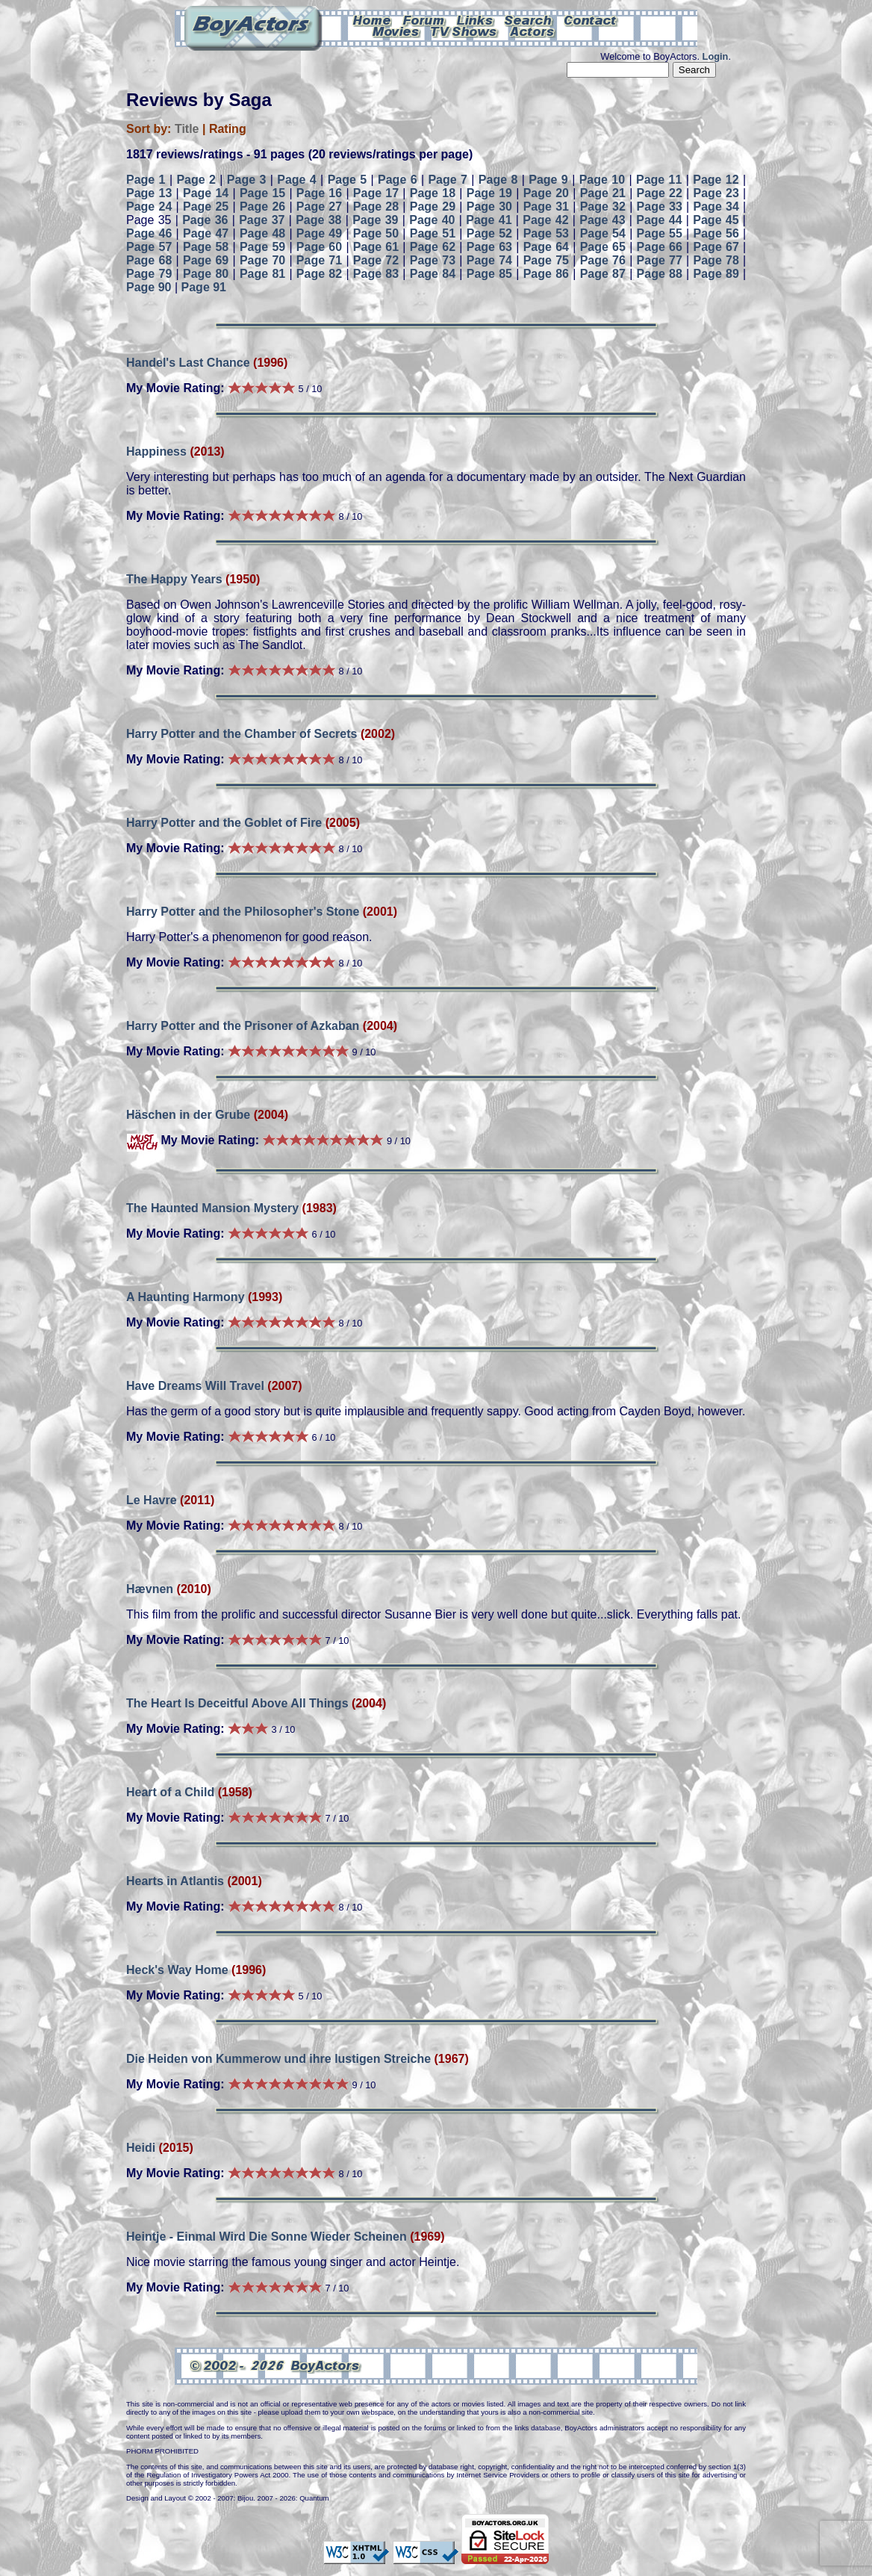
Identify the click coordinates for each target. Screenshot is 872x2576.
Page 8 (498, 179)
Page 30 (489, 206)
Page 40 (432, 220)
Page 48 (262, 233)
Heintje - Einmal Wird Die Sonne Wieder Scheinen (266, 2236)
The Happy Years (174, 579)
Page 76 (603, 260)
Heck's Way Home (177, 1970)
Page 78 (716, 260)
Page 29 (432, 206)
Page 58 (205, 246)
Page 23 (716, 193)
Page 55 (659, 233)
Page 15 (262, 193)
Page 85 (489, 273)
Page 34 (716, 206)
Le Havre (151, 1500)
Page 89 (716, 273)
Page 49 (319, 233)
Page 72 (376, 260)
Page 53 (546, 233)
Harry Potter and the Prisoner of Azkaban (242, 1025)
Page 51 (432, 233)
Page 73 (432, 260)
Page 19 (489, 193)
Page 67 (716, 246)
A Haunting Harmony (185, 1297)
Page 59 (262, 246)
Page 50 (376, 233)
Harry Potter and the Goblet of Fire (226, 822)
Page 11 (659, 179)
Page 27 (319, 206)
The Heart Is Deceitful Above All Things (237, 1703)
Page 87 (603, 273)
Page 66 (659, 246)
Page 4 (297, 179)
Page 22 (659, 193)
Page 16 (319, 193)
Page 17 (376, 193)
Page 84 (432, 273)
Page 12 (715, 179)
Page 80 (205, 273)
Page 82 (319, 273)
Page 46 (149, 233)
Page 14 (205, 193)
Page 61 (376, 246)
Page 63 (489, 246)
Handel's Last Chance (188, 362)
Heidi (140, 2147)
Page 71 (319, 260)
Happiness (156, 451)
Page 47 (205, 233)
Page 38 (318, 220)
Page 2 (196, 179)
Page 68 (149, 260)
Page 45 (715, 220)
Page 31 (546, 206)
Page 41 (488, 220)
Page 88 (659, 273)
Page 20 (546, 193)
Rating (227, 128)
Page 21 (603, 193)
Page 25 (205, 206)
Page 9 (548, 179)
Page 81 (262, 273)
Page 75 (546, 260)
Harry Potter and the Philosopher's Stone (242, 911)
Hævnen (149, 1589)
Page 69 (205, 260)
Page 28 (376, 206)
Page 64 (546, 246)
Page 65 (603, 246)
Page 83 (376, 273)
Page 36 (205, 220)
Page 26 (262, 206)
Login (716, 56)
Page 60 (319, 246)
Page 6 (397, 179)
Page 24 (149, 206)
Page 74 (489, 260)
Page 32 (603, 206)
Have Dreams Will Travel (195, 1385)
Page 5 (347, 179)
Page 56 (716, 233)
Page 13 (149, 193)
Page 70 (262, 260)
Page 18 (432, 193)
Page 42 (545, 220)
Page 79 (149, 273)
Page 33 (659, 206)
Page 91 (203, 287)
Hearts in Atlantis (175, 1881)
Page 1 (146, 179)
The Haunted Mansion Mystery (212, 1208)
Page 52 (489, 233)
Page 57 (149, 246)
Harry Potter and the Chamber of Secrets (241, 733)
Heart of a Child (170, 1792)
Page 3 (247, 179)
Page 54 (603, 233)
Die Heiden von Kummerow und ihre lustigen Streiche (278, 2058)
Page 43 (602, 220)
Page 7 (447, 179)
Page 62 (432, 246)
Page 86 (546, 273)
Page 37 (261, 220)
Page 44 (659, 220)
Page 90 (148, 287)
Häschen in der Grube (188, 1114)
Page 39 (375, 220)
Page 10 (602, 179)
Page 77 (659, 260)
